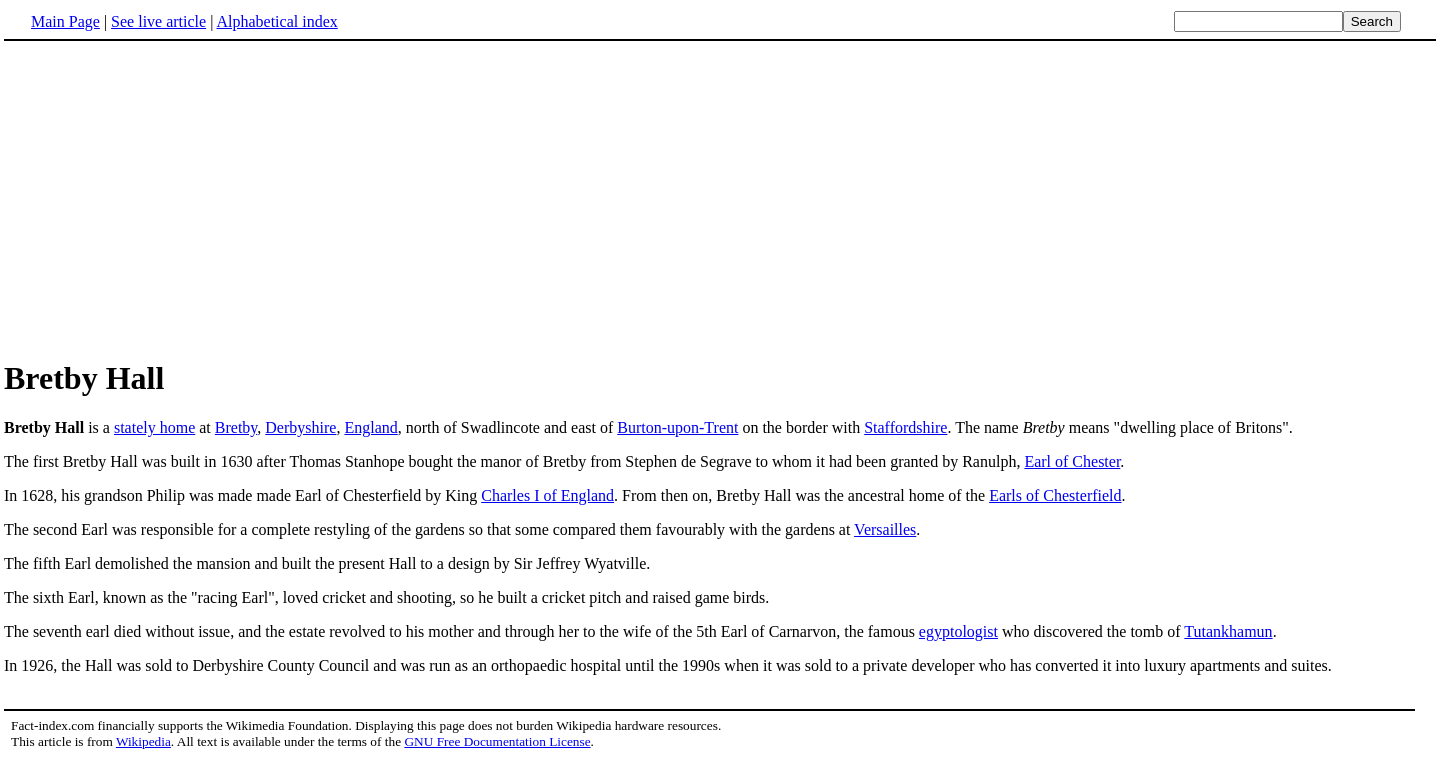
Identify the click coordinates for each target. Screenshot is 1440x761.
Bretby (236, 427)
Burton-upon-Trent (677, 427)
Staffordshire (905, 427)
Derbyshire (300, 427)
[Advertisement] (172, 199)
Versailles (885, 529)
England (370, 427)
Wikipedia (143, 741)
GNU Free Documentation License (497, 741)
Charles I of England (547, 495)
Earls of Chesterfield (1055, 495)
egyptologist (958, 631)
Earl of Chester (1072, 461)
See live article (158, 21)
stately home (154, 427)
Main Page (65, 21)
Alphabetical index (276, 21)
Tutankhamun (1228, 631)
